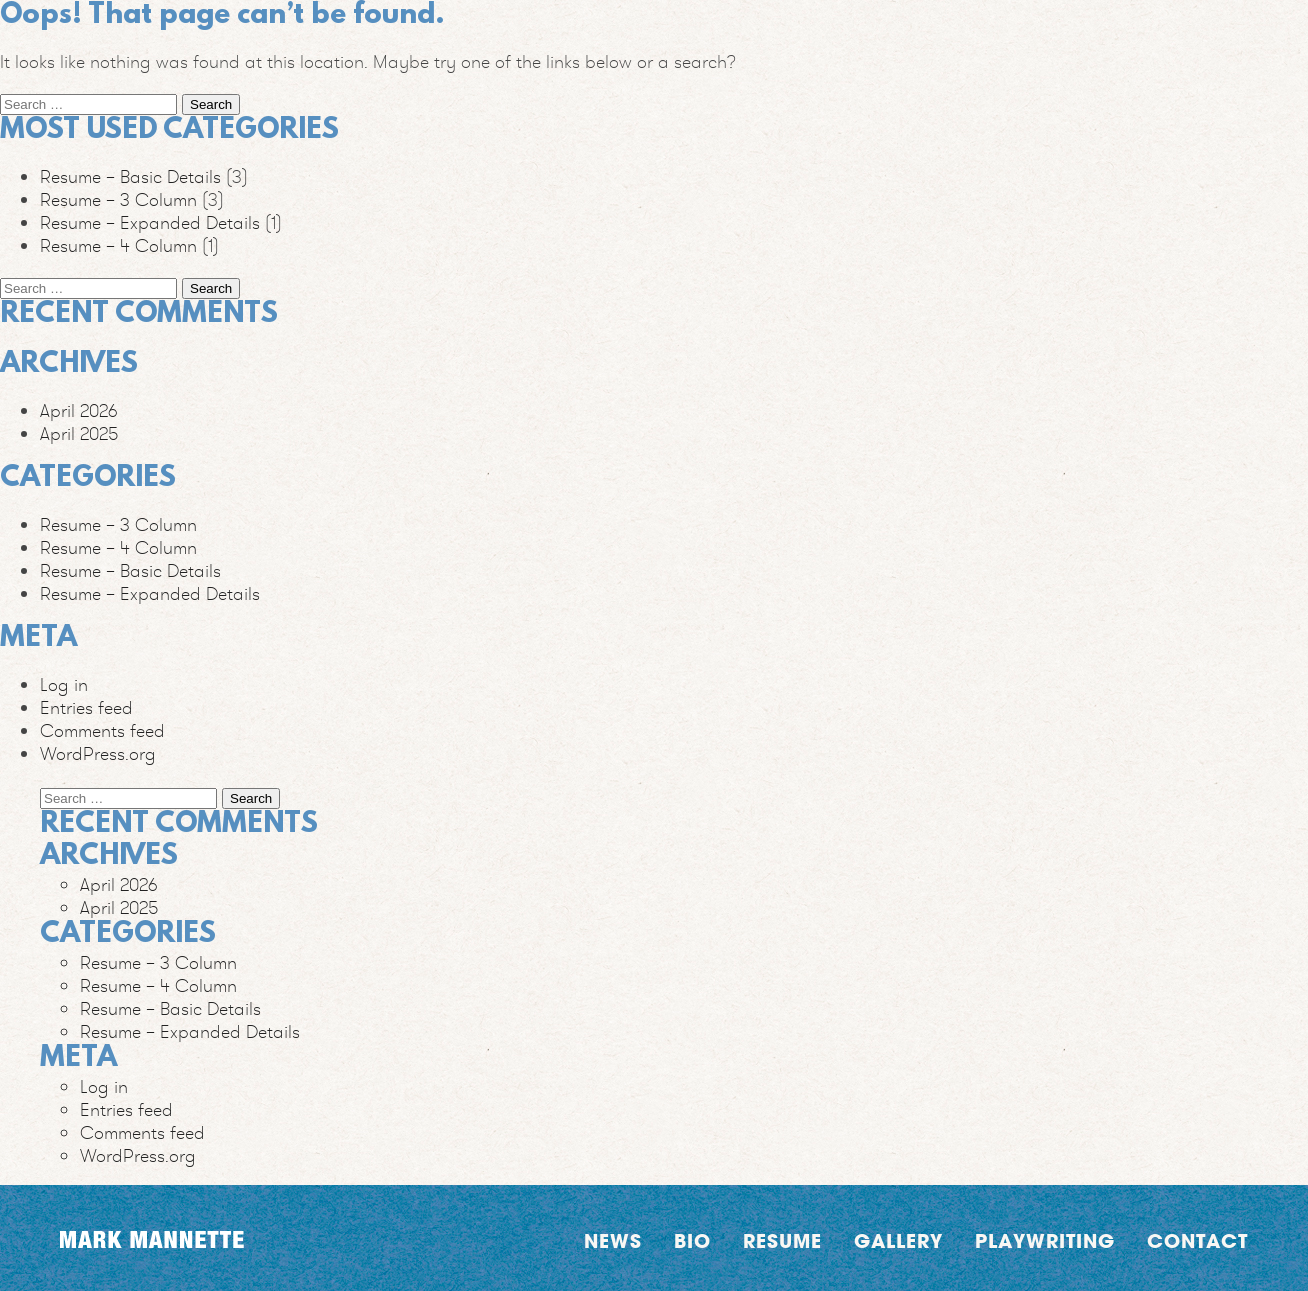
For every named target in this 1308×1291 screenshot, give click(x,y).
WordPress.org (98, 753)
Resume (782, 1240)
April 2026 (79, 410)
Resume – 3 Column (118, 199)
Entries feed (86, 707)
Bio (692, 1240)
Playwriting (1045, 1240)
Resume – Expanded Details (150, 222)
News (613, 1240)
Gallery (898, 1240)
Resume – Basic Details (130, 176)
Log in (64, 684)
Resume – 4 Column (118, 245)
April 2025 (79, 433)
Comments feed (102, 730)
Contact (1197, 1240)
